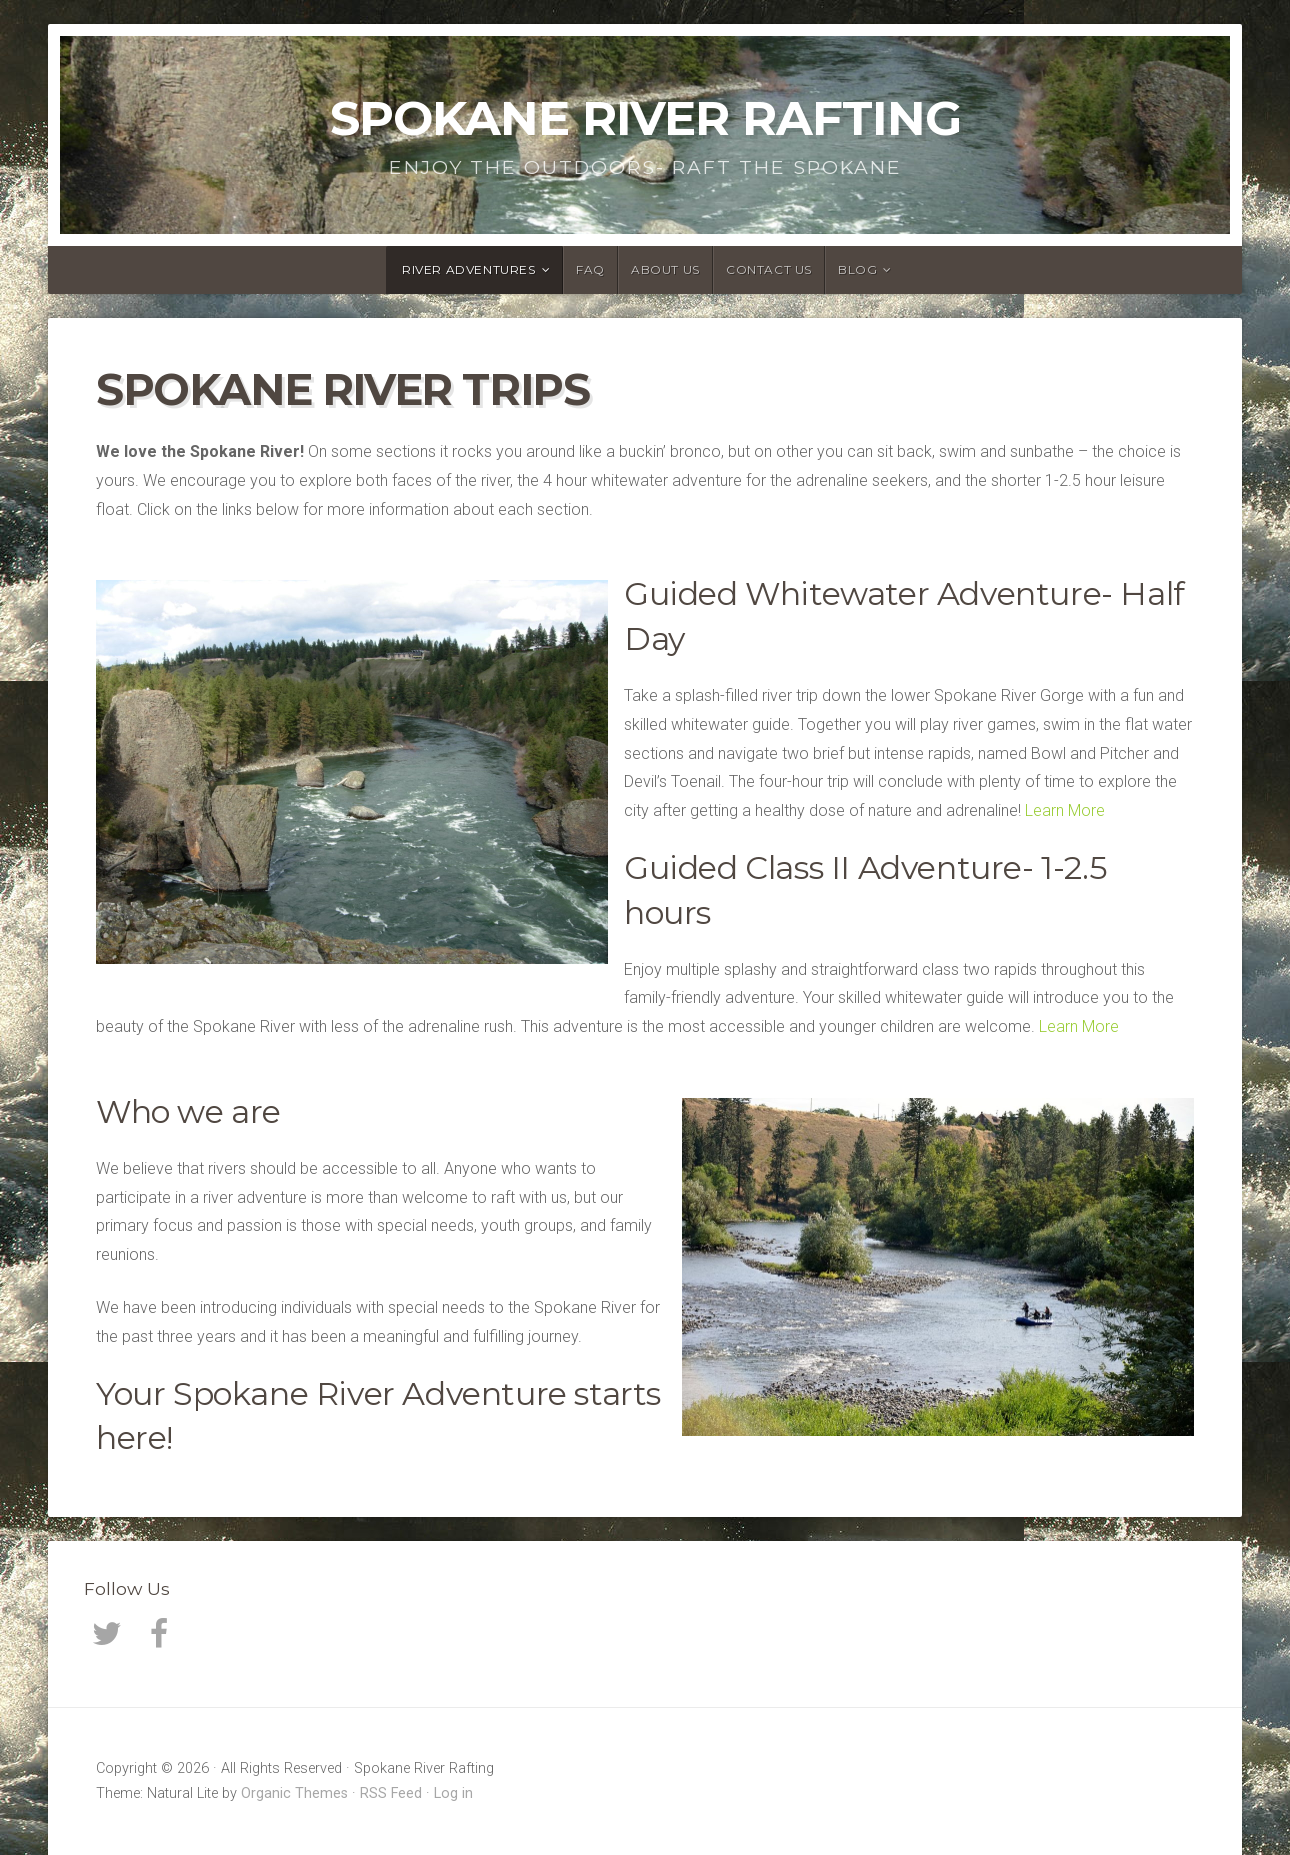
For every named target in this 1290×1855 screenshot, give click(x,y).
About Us (665, 269)
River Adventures (469, 269)
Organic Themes (294, 1793)
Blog (857, 269)
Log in (453, 1793)
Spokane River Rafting (645, 118)
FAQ (590, 269)
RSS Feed (391, 1793)
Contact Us (769, 269)
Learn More (1065, 810)
